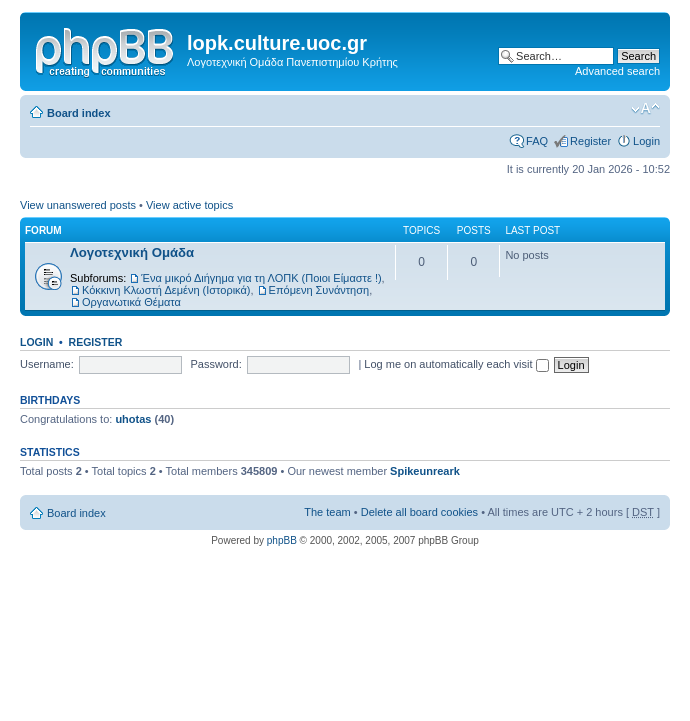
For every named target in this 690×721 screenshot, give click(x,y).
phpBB (282, 540)
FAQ (537, 141)
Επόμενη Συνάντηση (319, 290)
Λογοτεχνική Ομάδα (132, 252)
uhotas (133, 419)
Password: (215, 364)
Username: (47, 364)
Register (590, 141)
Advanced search (617, 71)
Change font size (645, 109)
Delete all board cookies (419, 512)
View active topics (189, 205)
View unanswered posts (78, 205)
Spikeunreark (425, 471)
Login (646, 141)
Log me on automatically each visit (456, 364)
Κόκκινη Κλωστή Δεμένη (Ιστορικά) (166, 290)
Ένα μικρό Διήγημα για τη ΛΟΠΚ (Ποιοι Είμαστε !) (261, 278)
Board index (79, 113)
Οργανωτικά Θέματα (131, 302)
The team (327, 512)
